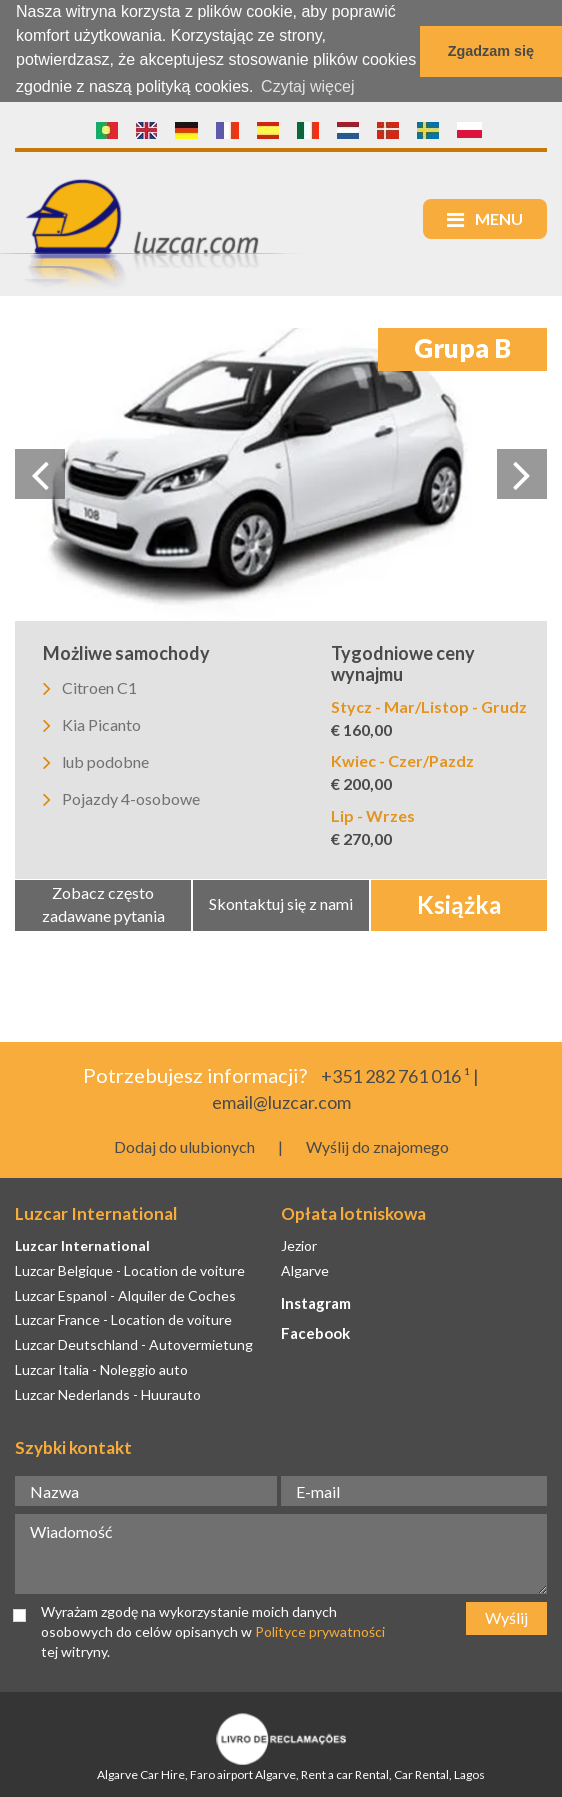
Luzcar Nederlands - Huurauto (108, 1393)
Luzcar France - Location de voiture (123, 1318)
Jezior (299, 1244)
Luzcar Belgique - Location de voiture (130, 1268)
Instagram (316, 1301)
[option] (281, 473)
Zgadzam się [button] (491, 51)
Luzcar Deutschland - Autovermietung (134, 1343)
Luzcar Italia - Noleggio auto (101, 1368)
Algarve (305, 1268)
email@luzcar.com (281, 1101)
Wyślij (506, 1616)
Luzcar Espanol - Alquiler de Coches (125, 1293)
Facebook (315, 1332)
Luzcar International (82, 1244)
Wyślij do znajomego (377, 1144)
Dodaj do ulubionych (184, 1144)
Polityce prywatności (320, 1630)
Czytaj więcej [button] (307, 86)
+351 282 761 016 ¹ (395, 1075)
